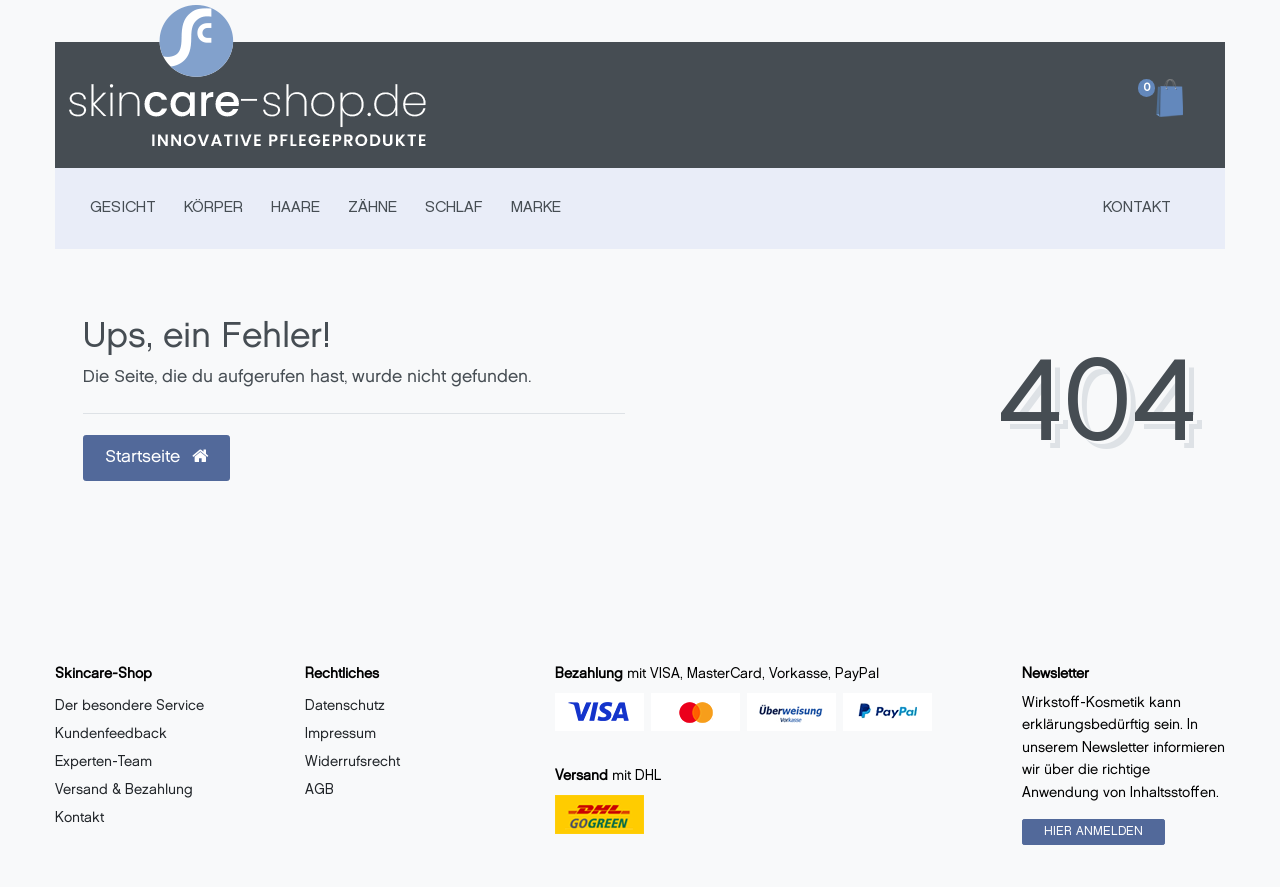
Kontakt (1137, 208)
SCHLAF (454, 208)
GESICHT (123, 208)
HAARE (295, 208)
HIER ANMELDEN (1093, 831)
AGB (319, 790)
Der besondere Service (129, 706)
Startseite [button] (156, 457)
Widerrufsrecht (352, 762)
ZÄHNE (372, 208)
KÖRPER (213, 208)
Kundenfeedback (111, 734)
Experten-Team (103, 762)
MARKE (536, 208)
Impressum (340, 734)
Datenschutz (345, 706)
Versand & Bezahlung (124, 790)
